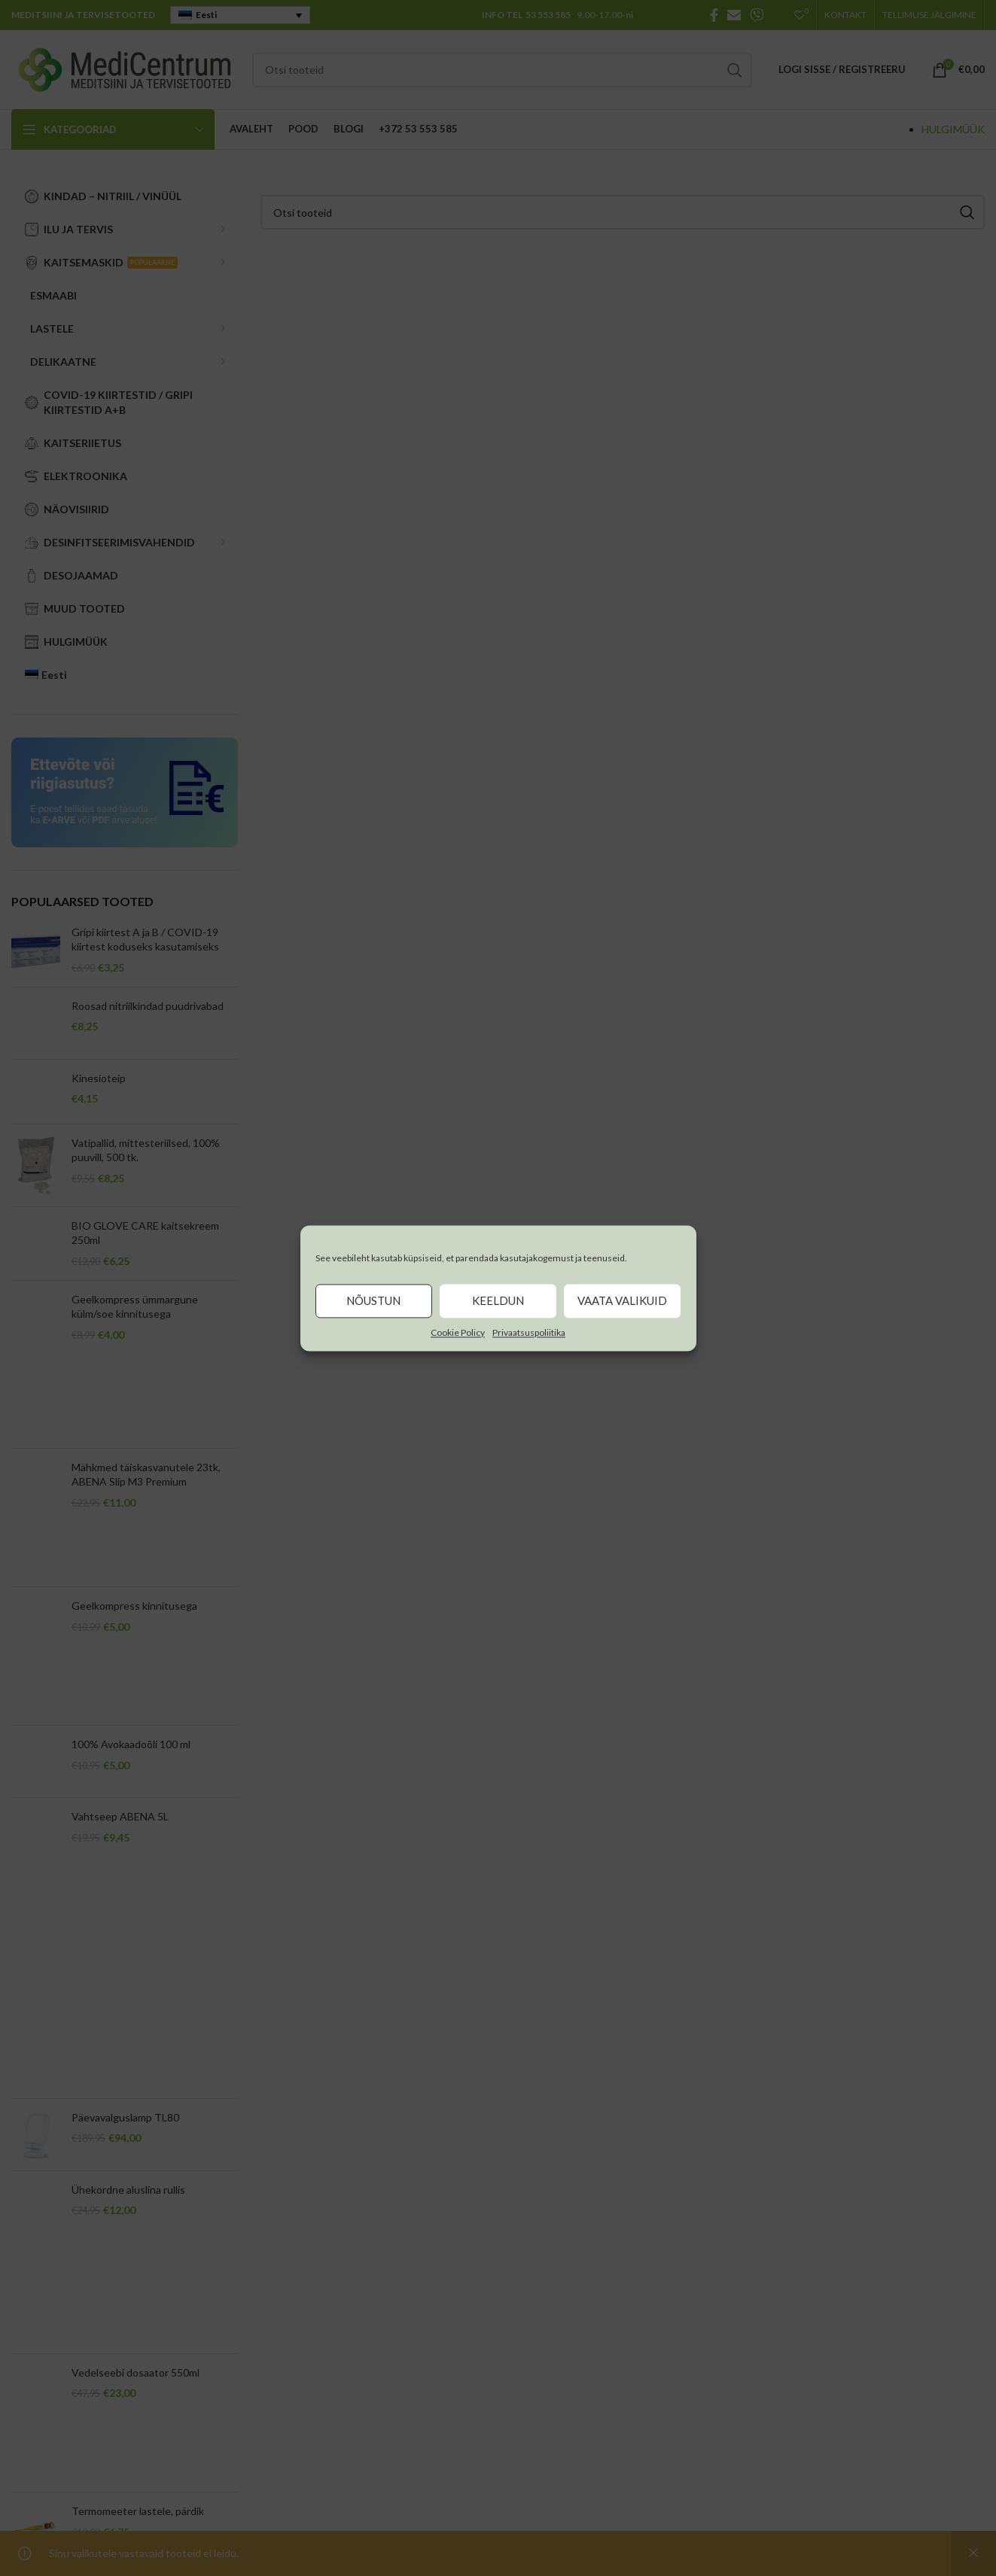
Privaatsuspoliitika (528, 1332)
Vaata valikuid (622, 1300)
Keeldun (498, 1300)
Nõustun (373, 1300)
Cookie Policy (458, 1332)
